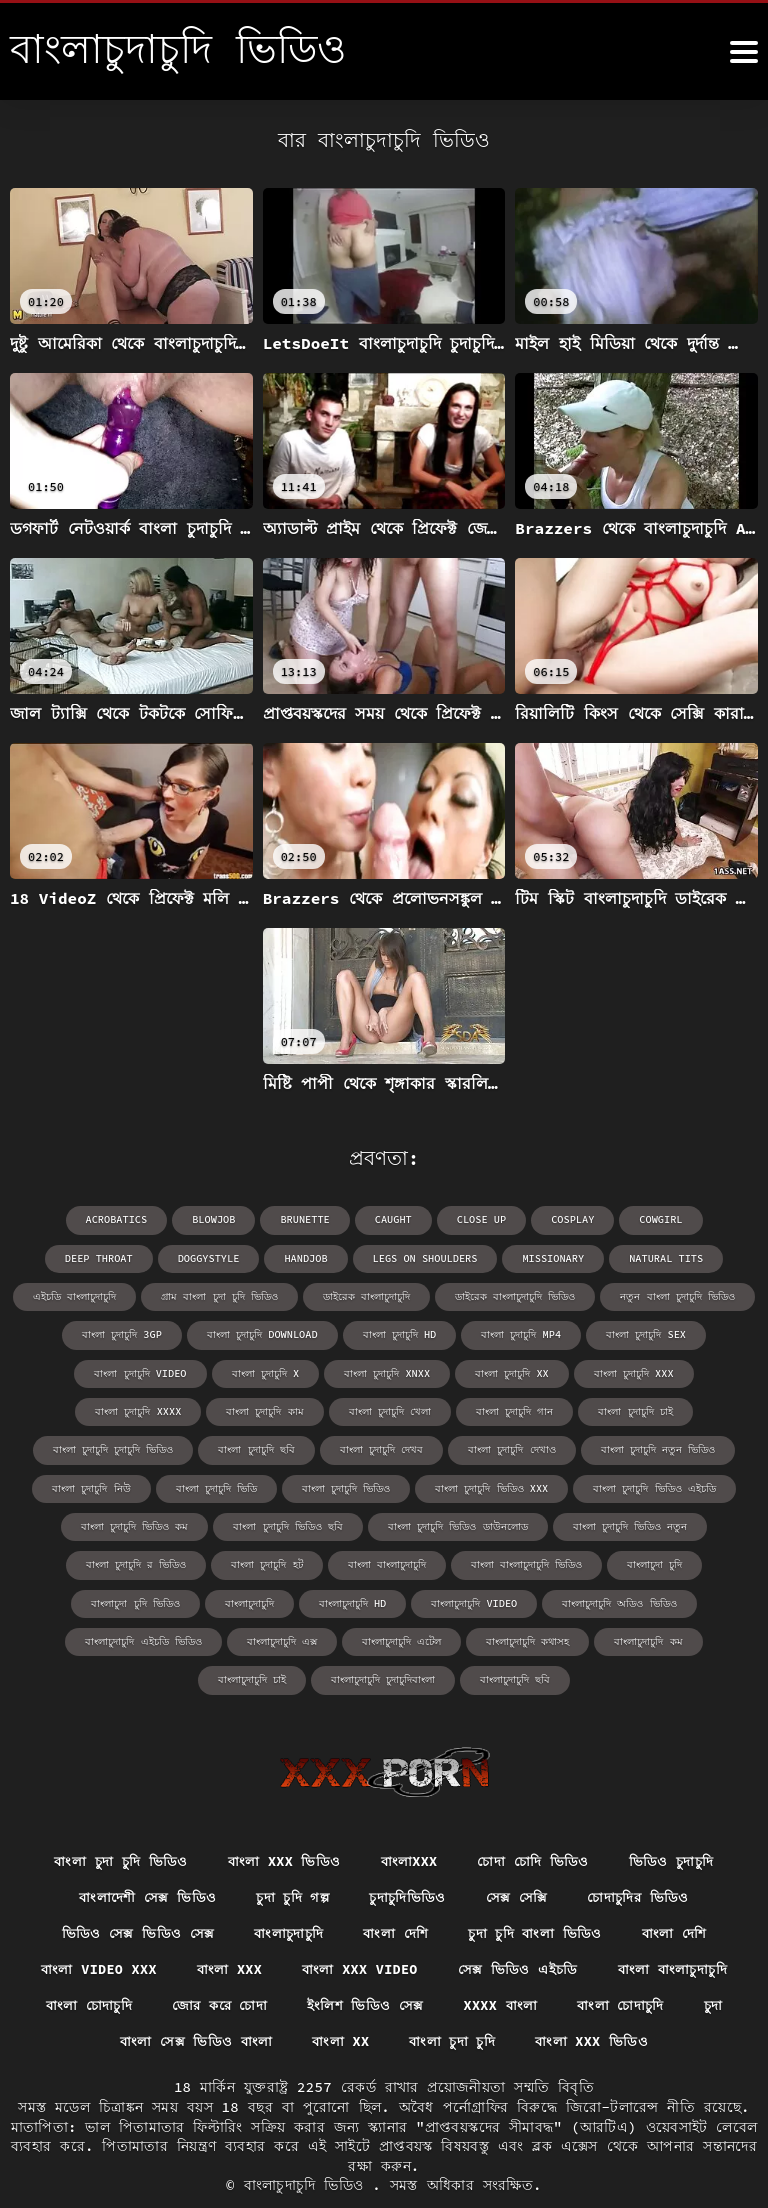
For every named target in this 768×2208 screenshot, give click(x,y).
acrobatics (65, 1219)
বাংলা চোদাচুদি (79, 1967)
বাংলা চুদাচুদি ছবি (651, 1409)
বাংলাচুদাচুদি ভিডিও (308, 2147)
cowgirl (602, 1219)
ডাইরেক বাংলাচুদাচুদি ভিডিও (389, 1295)
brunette (251, 1219)
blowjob (161, 1219)
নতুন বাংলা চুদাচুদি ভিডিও (551, 1295)
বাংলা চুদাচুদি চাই (366, 1409)
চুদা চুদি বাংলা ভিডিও (537, 1893)
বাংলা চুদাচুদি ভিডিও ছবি (140, 1523)
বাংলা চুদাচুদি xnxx (193, 1371)
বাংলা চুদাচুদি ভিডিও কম (612, 1485)
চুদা (724, 1967)
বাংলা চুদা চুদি (454, 2004)
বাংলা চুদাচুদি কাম (691, 1371)
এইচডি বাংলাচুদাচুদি (664, 1257)
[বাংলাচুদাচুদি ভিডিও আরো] (744, 52)
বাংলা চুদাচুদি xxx (438, 1371)
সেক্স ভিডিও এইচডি (521, 1930)
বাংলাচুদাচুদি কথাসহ (201, 1637)
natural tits (542, 1257)
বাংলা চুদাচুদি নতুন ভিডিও (390, 1447)
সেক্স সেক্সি (519, 1856)
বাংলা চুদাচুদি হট (81, 1561)
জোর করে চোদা (217, 1967)
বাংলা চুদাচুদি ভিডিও (146, 1485)
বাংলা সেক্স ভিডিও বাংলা (192, 2004)
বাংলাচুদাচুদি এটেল (75, 1637)
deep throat (701, 1219)
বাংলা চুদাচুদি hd (269, 1333)
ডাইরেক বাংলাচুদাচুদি (240, 1295)
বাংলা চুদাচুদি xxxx (565, 1371)
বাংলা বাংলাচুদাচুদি (201, 1561)
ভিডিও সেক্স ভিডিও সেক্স (132, 1893)
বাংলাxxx (408, 1820)
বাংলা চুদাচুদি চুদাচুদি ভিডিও (508, 1409)
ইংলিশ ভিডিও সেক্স (368, 1967)
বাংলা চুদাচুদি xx (317, 1371)
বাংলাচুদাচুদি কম (322, 1637)
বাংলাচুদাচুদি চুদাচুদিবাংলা (566, 1637)
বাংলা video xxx (91, 1930)
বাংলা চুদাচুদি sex (514, 1333)
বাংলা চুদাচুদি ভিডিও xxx (291, 1485)
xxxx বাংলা (505, 1967)
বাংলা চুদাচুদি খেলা (121, 1409)
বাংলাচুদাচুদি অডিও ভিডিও (367, 1599)
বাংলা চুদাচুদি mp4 (390, 1333)
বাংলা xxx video (359, 1930)
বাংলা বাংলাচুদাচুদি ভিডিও (340, 1561)
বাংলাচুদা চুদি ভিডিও (585, 1561)
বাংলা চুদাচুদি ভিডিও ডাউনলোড (309, 1523)
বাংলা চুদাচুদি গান (245, 1409)
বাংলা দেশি (395, 1893)
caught (338, 1219)
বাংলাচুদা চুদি (468, 1561)
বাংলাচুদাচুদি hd (101, 1599)
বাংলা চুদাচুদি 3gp (692, 1295)
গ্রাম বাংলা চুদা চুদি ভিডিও (94, 1295)
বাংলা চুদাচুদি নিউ (531, 1447)
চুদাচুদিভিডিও (408, 1856)
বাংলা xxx (226, 1930)
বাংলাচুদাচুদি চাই (435, 1637)
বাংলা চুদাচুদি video (644, 1333)
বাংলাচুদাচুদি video (222, 1599)
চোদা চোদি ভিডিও (536, 1820)
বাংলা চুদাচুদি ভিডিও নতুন (481, 1523)
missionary (431, 1257)
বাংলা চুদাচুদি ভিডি (655, 1447)
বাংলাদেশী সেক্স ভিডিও (141, 1856)
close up (425, 1219)
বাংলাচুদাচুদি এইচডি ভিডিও (527, 1599)
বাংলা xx (339, 2004)
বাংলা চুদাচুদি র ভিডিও (633, 1523)
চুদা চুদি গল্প (290, 1856)
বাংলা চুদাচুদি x (72, 1371)
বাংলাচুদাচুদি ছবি (698, 1637)
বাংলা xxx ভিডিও (282, 1820)
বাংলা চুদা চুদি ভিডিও (114, 1820)
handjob (188, 1257)
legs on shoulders (305, 1257)
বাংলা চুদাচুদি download (133, 1333)
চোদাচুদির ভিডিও (644, 1856)
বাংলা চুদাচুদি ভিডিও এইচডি (453, 1485)
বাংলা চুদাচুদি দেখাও (244, 1447)
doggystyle (92, 1257)
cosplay (515, 1219)
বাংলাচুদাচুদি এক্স (665, 1599)
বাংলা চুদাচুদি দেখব (114, 1447)
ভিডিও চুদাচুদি (677, 1820)
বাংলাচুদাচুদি (698, 1561)
